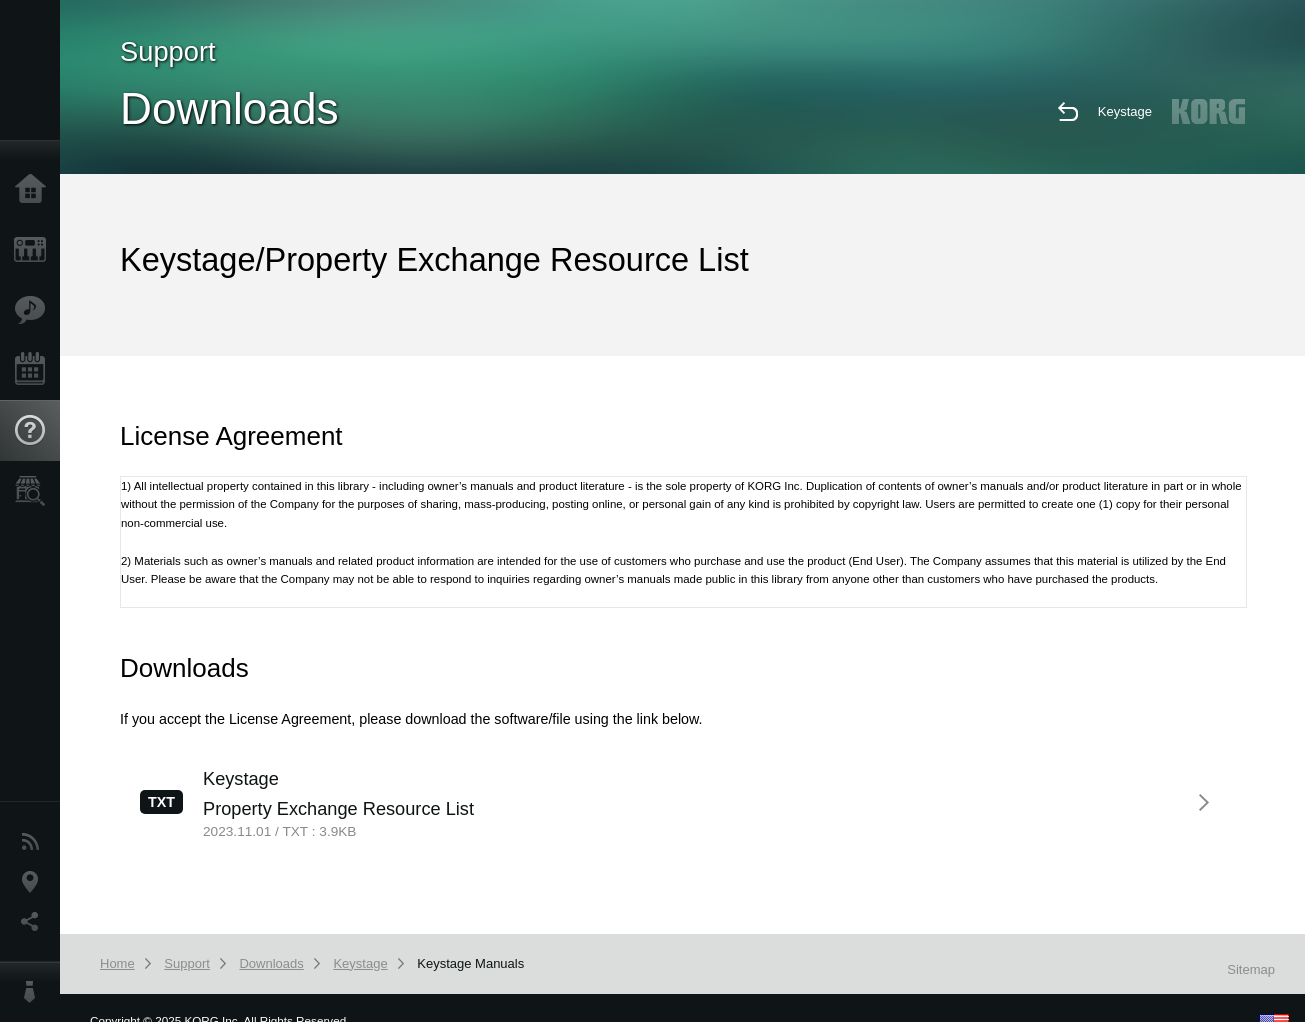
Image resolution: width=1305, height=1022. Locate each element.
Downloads (271, 963)
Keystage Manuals (470, 963)
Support (35, 431)
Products (35, 250)
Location (35, 882)
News (35, 842)
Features (35, 310)
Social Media (35, 922)
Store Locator (35, 491)
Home (35, 190)
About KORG (35, 992)
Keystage (1125, 111)
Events (35, 370)
